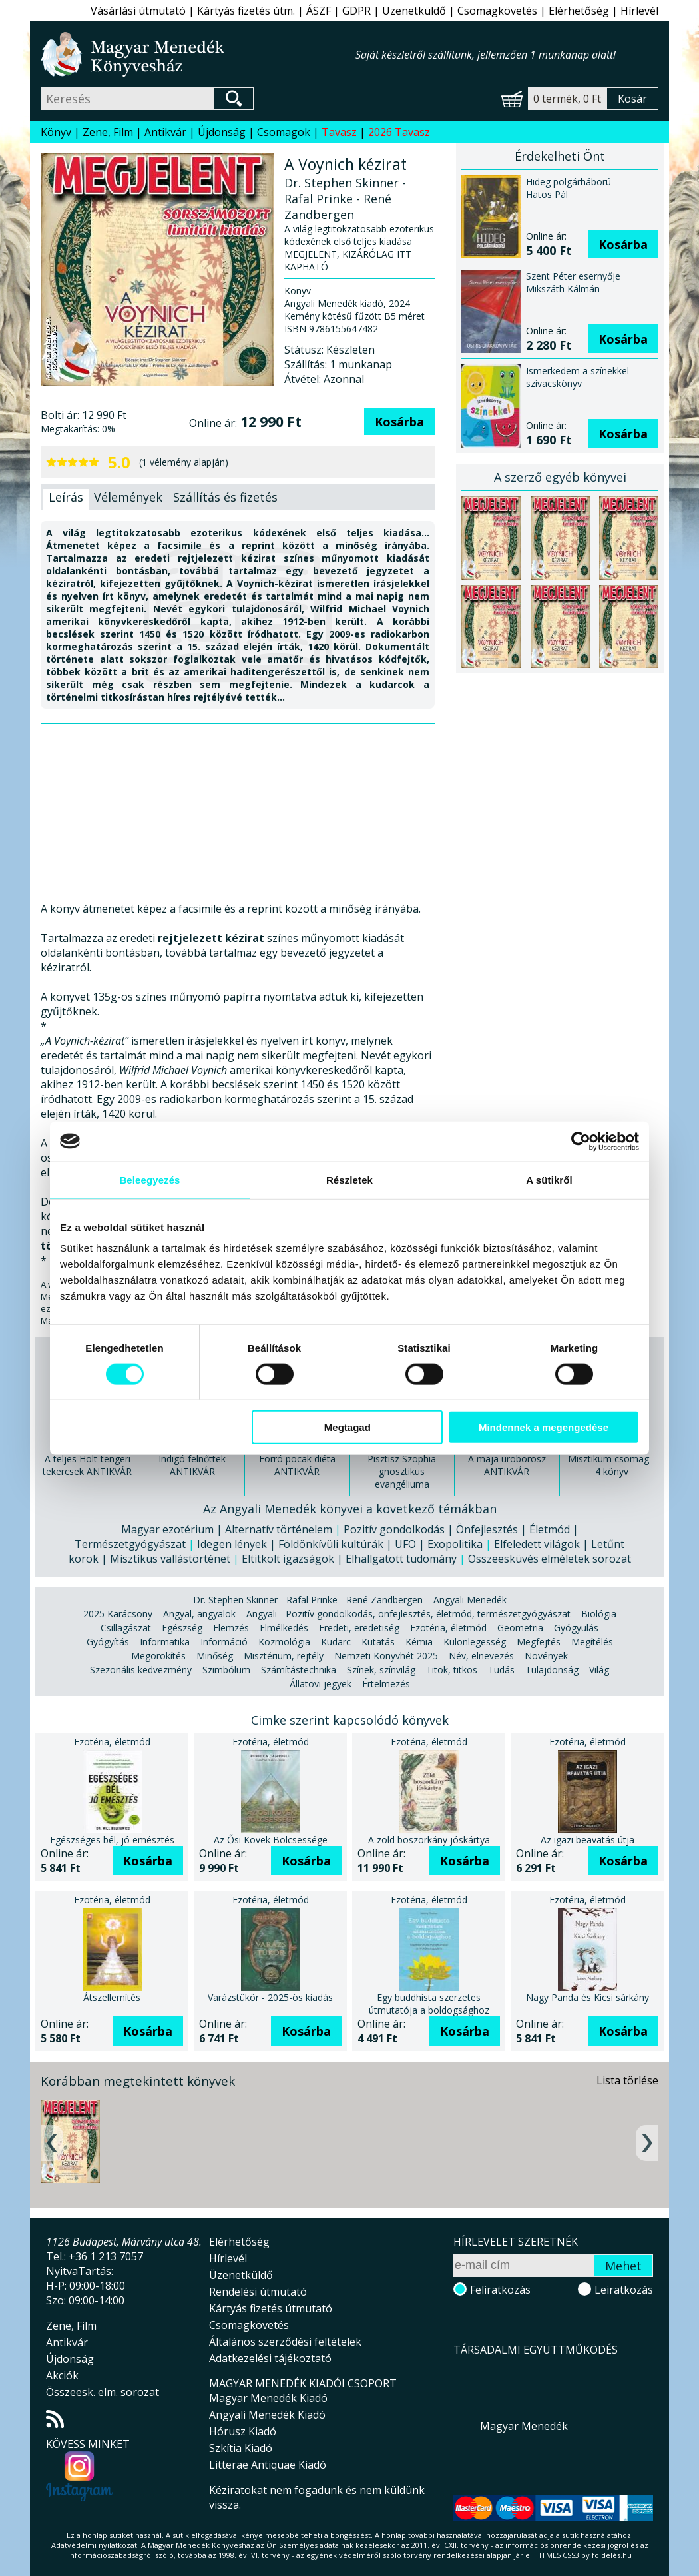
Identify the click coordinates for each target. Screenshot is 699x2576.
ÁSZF (318, 10)
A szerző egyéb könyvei (560, 477)
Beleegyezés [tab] (149, 1179)
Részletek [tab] (349, 1179)
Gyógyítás (108, 1641)
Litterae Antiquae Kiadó (267, 2464)
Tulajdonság (552, 1669)
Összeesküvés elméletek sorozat (549, 1558)
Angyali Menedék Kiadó (267, 2414)
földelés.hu (612, 2555)
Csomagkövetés (497, 10)
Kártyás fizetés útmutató (270, 2308)
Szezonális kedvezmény (141, 1669)
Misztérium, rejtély (284, 1655)
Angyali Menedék (470, 1599)
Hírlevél (639, 10)
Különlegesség (474, 1641)
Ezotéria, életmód (448, 1627)
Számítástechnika (298, 1669)
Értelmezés (386, 1683)
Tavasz (339, 132)
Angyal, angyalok (199, 1613)
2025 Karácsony (117, 1613)
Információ (224, 1641)
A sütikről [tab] (549, 1179)
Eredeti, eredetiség (359, 1627)
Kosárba (399, 422)
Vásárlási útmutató (138, 10)
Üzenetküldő (414, 10)
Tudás (501, 1669)
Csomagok (283, 132)
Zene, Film (108, 132)
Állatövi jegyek (320, 1683)
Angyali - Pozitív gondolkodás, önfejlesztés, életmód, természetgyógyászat (408, 1613)
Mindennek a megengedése (543, 1427)
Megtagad (347, 1427)
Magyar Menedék (524, 2426)
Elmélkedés (284, 1627)
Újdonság (222, 132)
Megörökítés (158, 1655)
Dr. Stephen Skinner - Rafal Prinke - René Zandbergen (308, 1599)
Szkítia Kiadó (240, 2448)
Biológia (598, 1613)
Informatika (165, 1641)
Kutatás (378, 1641)
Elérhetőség (579, 10)
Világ (599, 1669)
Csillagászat (126, 1627)
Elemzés (231, 1627)
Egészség (182, 1627)
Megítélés (592, 1641)
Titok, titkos (451, 1669)
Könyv (56, 132)
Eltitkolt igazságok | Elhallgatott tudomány (349, 1558)
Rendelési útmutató (258, 2291)
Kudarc (336, 1641)
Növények (546, 1655)
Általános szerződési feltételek (285, 2341)
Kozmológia (284, 1641)
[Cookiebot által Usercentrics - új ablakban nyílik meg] (581, 1141)
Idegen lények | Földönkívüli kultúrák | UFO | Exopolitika (340, 1544)
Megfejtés (539, 1641)
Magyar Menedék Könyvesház (198, 54)
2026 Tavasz (399, 132)
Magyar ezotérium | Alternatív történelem (226, 1529)
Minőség (214, 1655)
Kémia (419, 1641)
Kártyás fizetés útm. (246, 10)
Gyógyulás (576, 1627)
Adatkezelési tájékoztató (270, 2358)
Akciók (62, 2375)
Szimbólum (226, 1669)
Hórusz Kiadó (242, 2431)
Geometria (520, 1627)
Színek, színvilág (381, 1669)
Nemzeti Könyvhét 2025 (386, 1655)
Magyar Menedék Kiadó (268, 2398)
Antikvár (165, 132)
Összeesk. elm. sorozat (102, 2392)
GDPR (356, 10)
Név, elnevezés (481, 1655)
